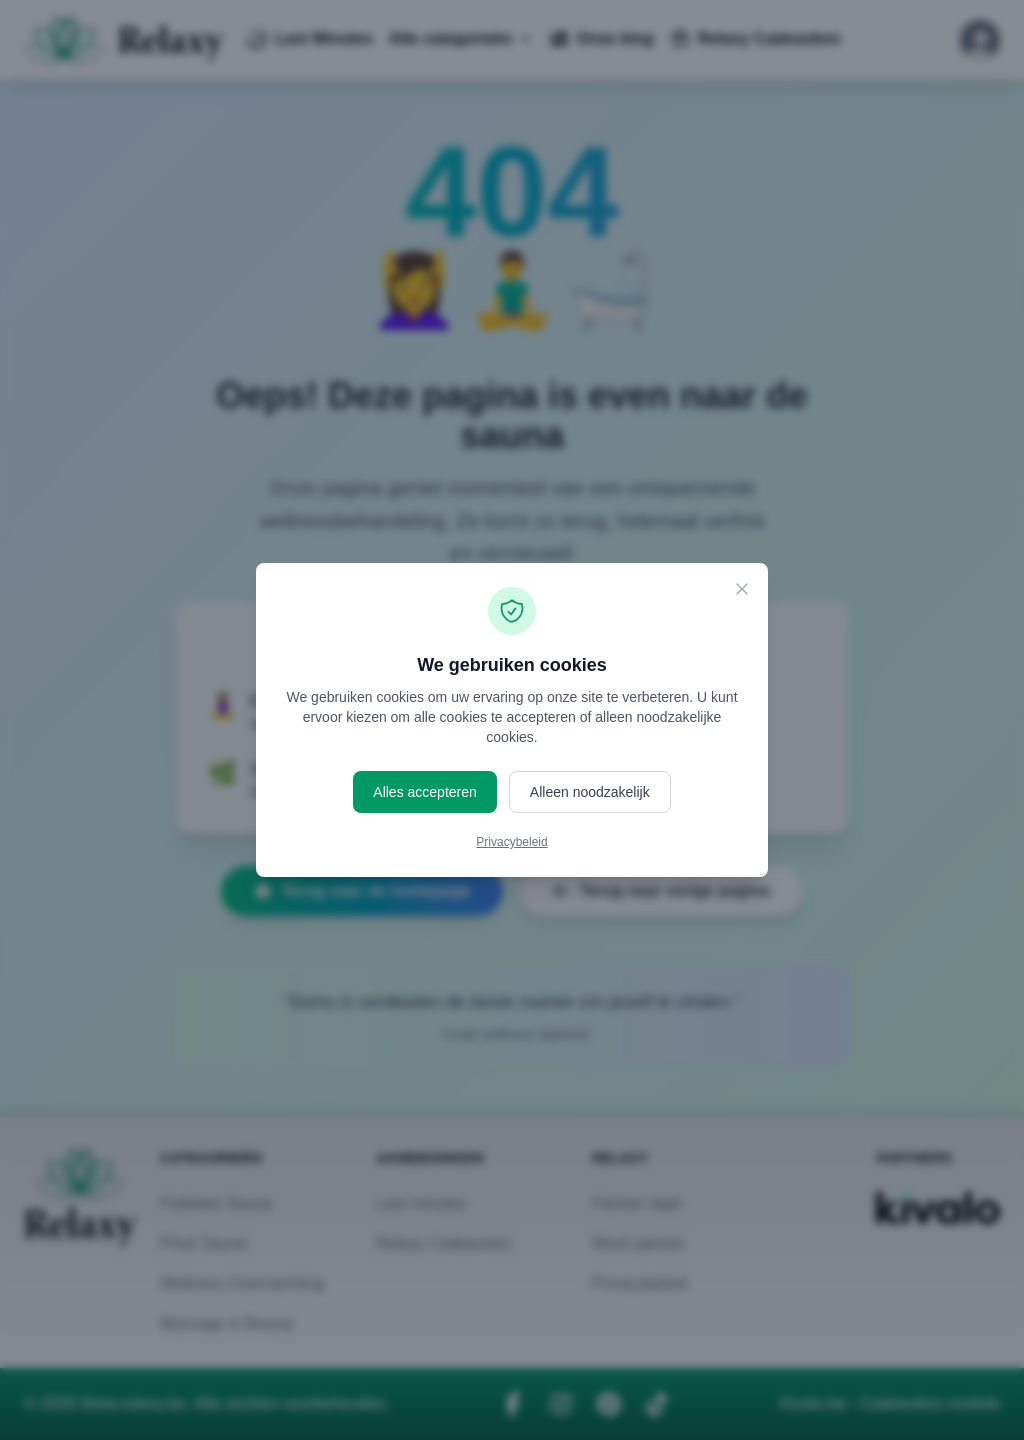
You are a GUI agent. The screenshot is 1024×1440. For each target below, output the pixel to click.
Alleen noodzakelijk (590, 792)
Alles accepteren (425, 792)
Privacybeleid (511, 842)
